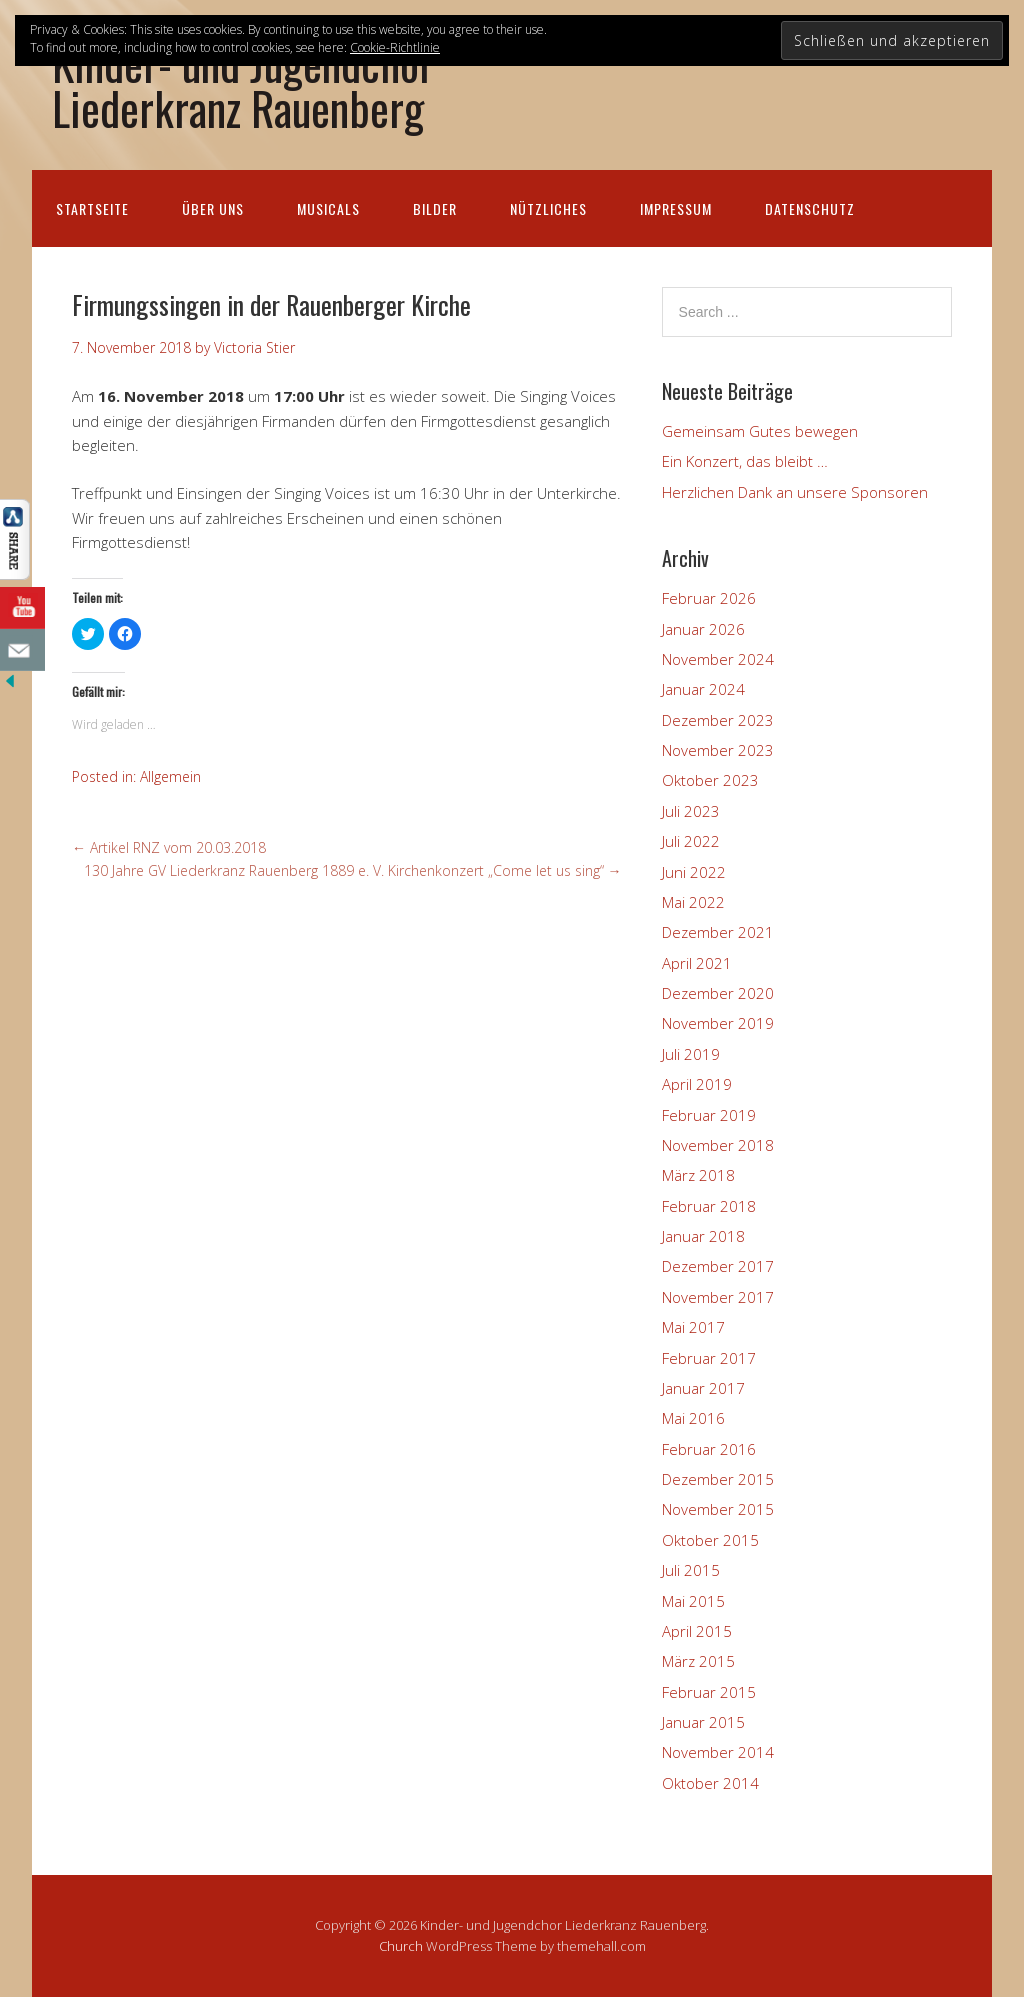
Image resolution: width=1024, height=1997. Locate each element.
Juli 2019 (691, 1054)
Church (401, 1946)
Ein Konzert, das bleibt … (745, 461)
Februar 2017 (709, 1358)
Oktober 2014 (710, 1783)
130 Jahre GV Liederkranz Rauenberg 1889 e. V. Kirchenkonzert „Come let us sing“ (353, 870)
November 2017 (718, 1297)
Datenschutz (810, 208)
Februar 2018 (709, 1206)
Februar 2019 (709, 1115)
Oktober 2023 (710, 780)
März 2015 (698, 1661)
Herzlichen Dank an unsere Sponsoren (795, 492)
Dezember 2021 (718, 932)
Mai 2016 (693, 1418)
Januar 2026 (703, 629)
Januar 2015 (703, 1722)
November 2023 (718, 750)
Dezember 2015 (718, 1479)
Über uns (213, 208)
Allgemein (170, 776)
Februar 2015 (709, 1692)
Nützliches (548, 208)
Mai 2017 (693, 1327)
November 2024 (718, 659)
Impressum (676, 208)
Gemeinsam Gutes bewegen (760, 431)
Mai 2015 (693, 1601)
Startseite (92, 208)
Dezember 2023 (718, 720)
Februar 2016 (709, 1449)
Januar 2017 (703, 1388)
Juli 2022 (691, 841)
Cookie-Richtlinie (395, 47)
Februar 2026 (709, 598)
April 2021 (697, 963)
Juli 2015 (691, 1570)
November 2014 (718, 1752)
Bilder (435, 208)
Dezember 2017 (718, 1266)
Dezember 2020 (718, 993)
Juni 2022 (694, 872)
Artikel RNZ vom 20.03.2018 (169, 847)
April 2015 (697, 1631)
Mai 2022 (693, 902)
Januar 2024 (703, 689)
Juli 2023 (691, 811)
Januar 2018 (703, 1236)
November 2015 (718, 1509)
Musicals (328, 208)
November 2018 (718, 1145)
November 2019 (718, 1023)
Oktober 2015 (710, 1540)
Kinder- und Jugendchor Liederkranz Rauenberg (243, 85)
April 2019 (697, 1084)
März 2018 (698, 1175)
